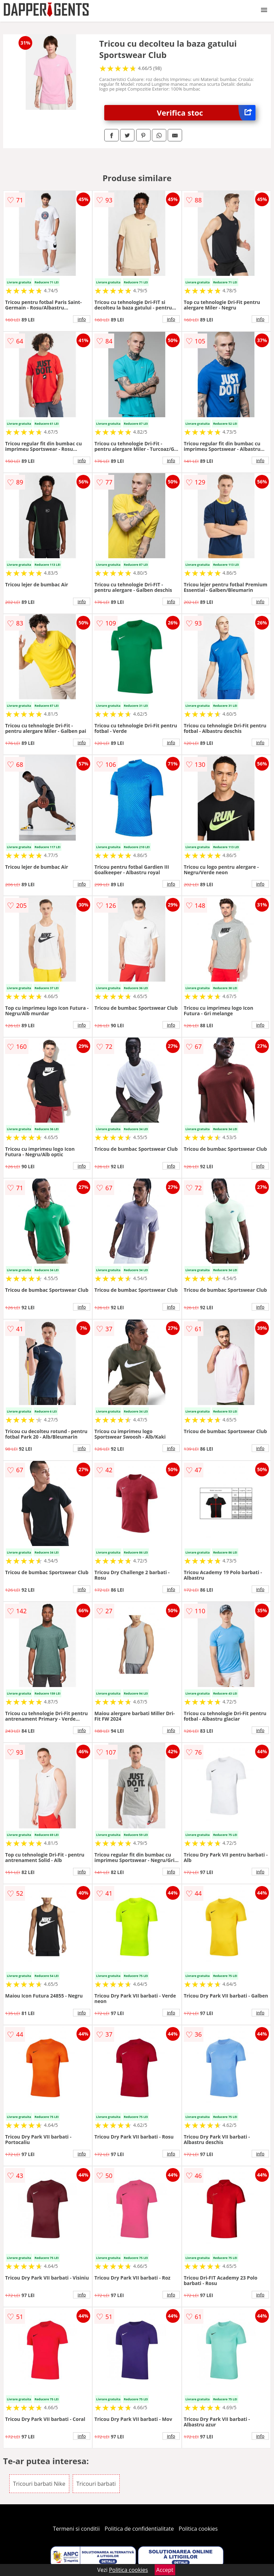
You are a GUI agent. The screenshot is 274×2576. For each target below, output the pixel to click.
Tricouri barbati (96, 2483)
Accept (165, 2570)
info (82, 319)
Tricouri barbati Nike (39, 2483)
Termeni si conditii (76, 2528)
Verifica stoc (206, 112)
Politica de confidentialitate (139, 2528)
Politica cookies (198, 2528)
